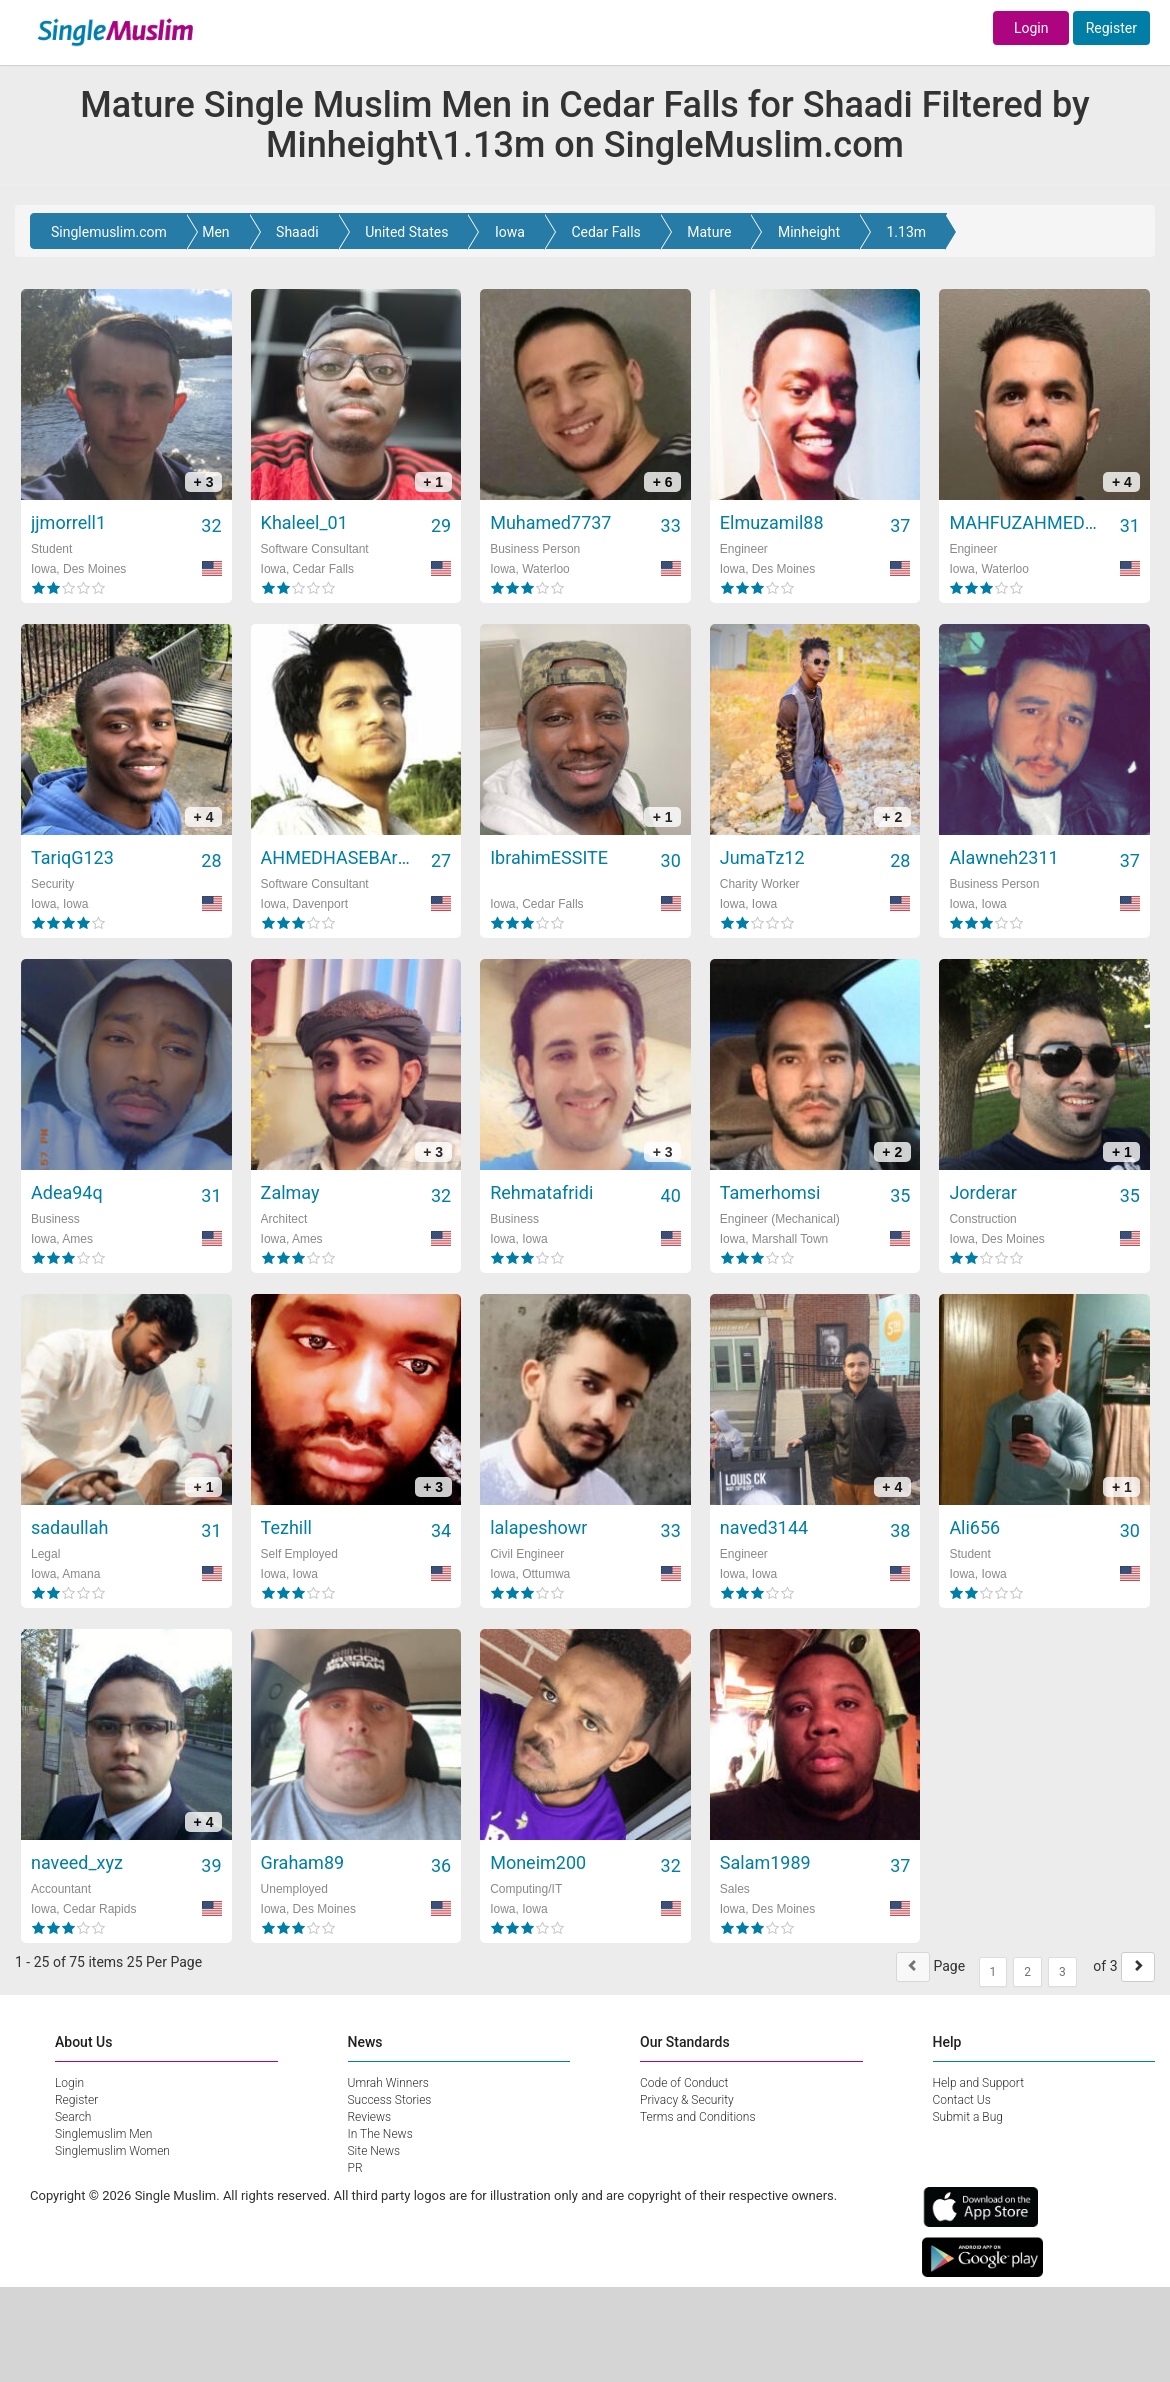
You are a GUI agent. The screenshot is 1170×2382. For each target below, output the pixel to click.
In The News (380, 2134)
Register (1111, 28)
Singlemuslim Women (112, 2151)
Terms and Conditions (698, 2117)
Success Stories (390, 2100)
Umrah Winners (388, 2083)
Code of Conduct (684, 2083)
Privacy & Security (687, 2100)
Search (73, 2117)
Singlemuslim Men (103, 2134)
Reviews (370, 2117)
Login (1031, 28)
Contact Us (962, 2100)
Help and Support (979, 2083)
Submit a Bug (968, 2117)
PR (355, 2168)
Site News (374, 2151)
